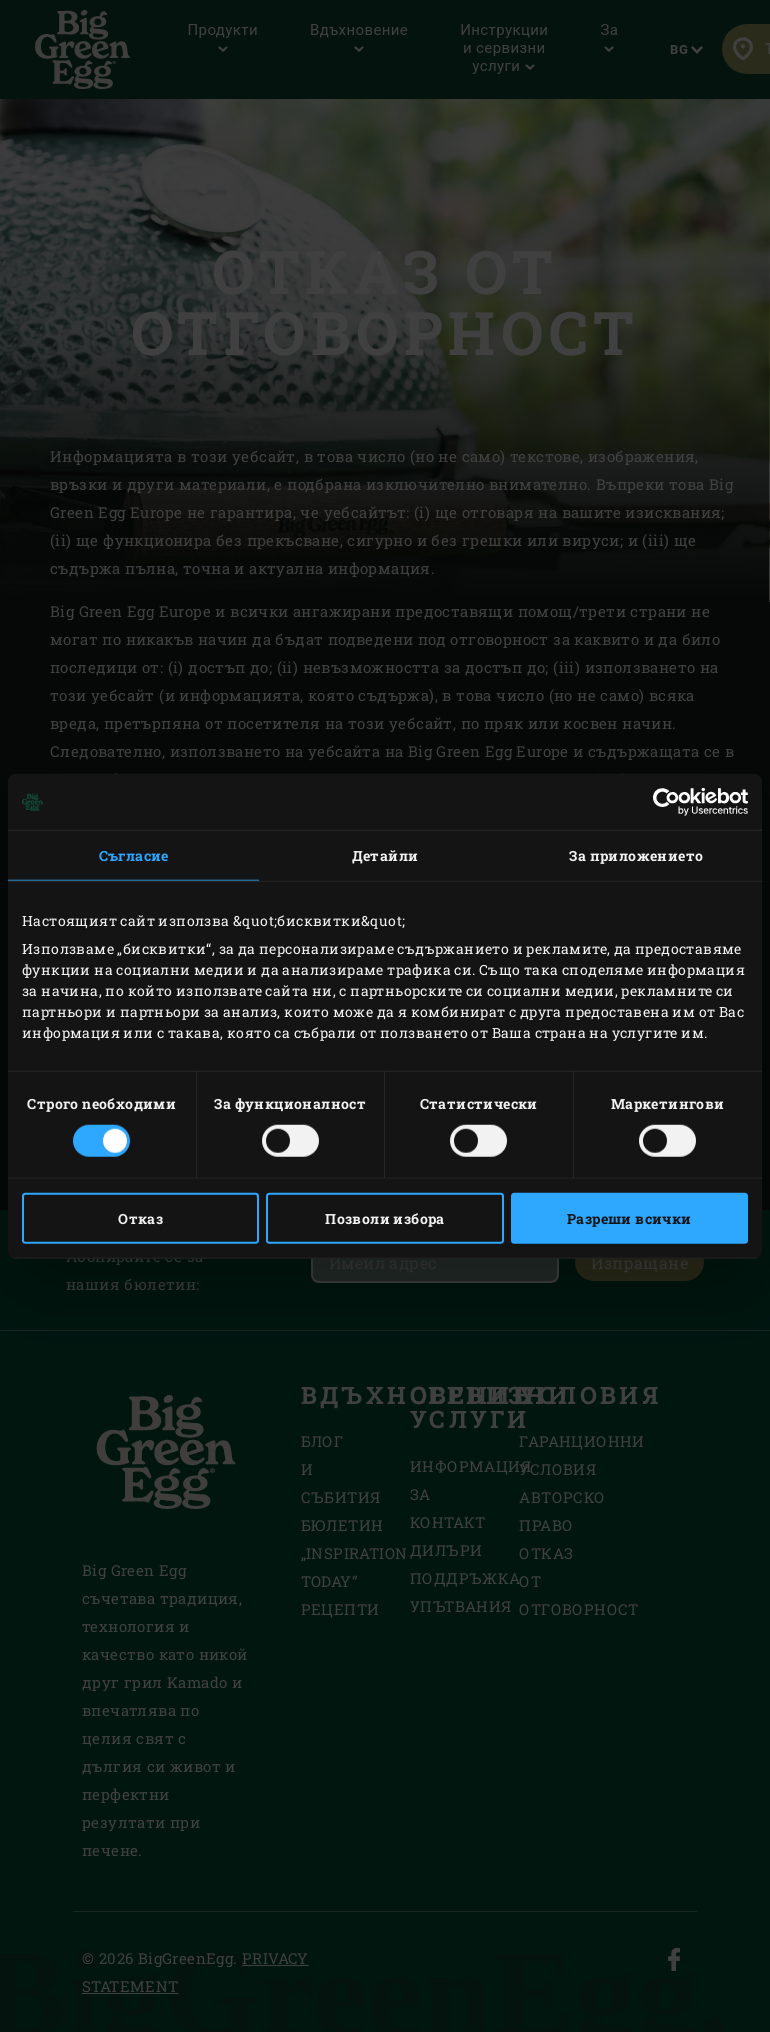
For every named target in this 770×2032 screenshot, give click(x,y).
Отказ (140, 1217)
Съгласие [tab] (134, 855)
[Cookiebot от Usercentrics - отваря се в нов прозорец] (660, 802)
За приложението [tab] (636, 855)
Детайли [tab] (385, 855)
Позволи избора (385, 1217)
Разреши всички (629, 1217)
